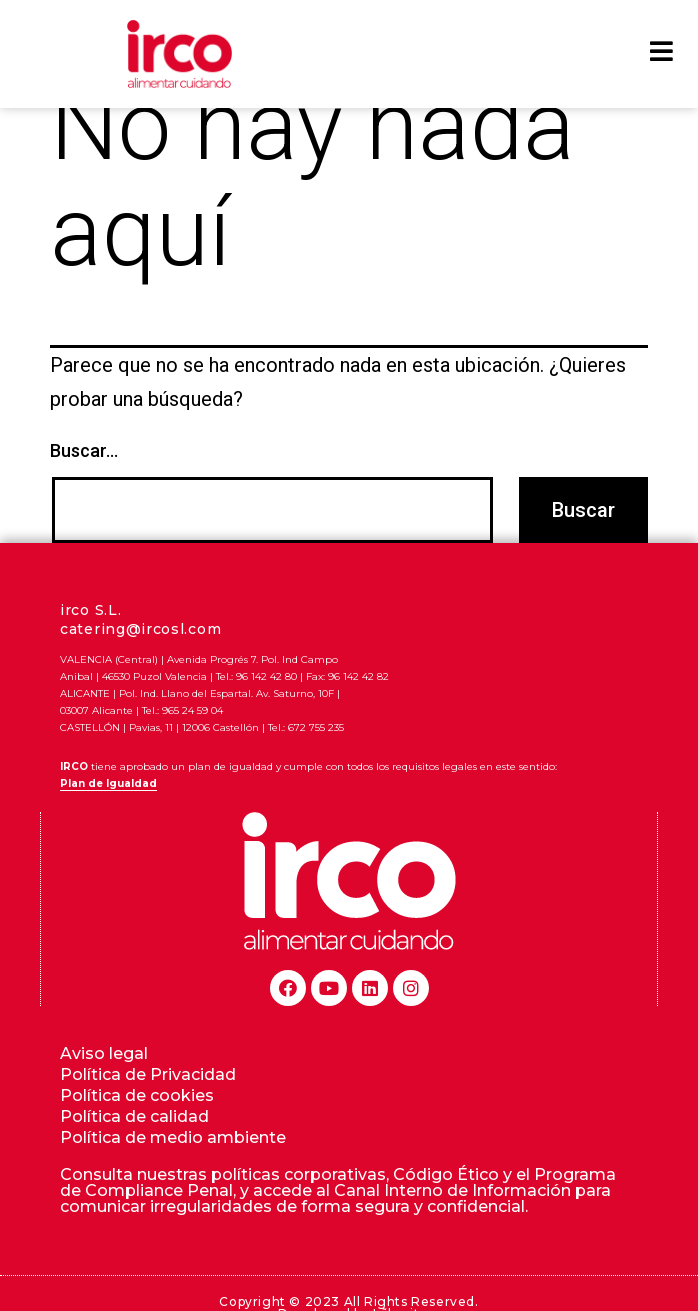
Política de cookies (137, 1128)
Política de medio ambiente (173, 1170)
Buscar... (84, 484)
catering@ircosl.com (140, 662)
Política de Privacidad (148, 1107)
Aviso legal (104, 1086)
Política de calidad (134, 1149)
